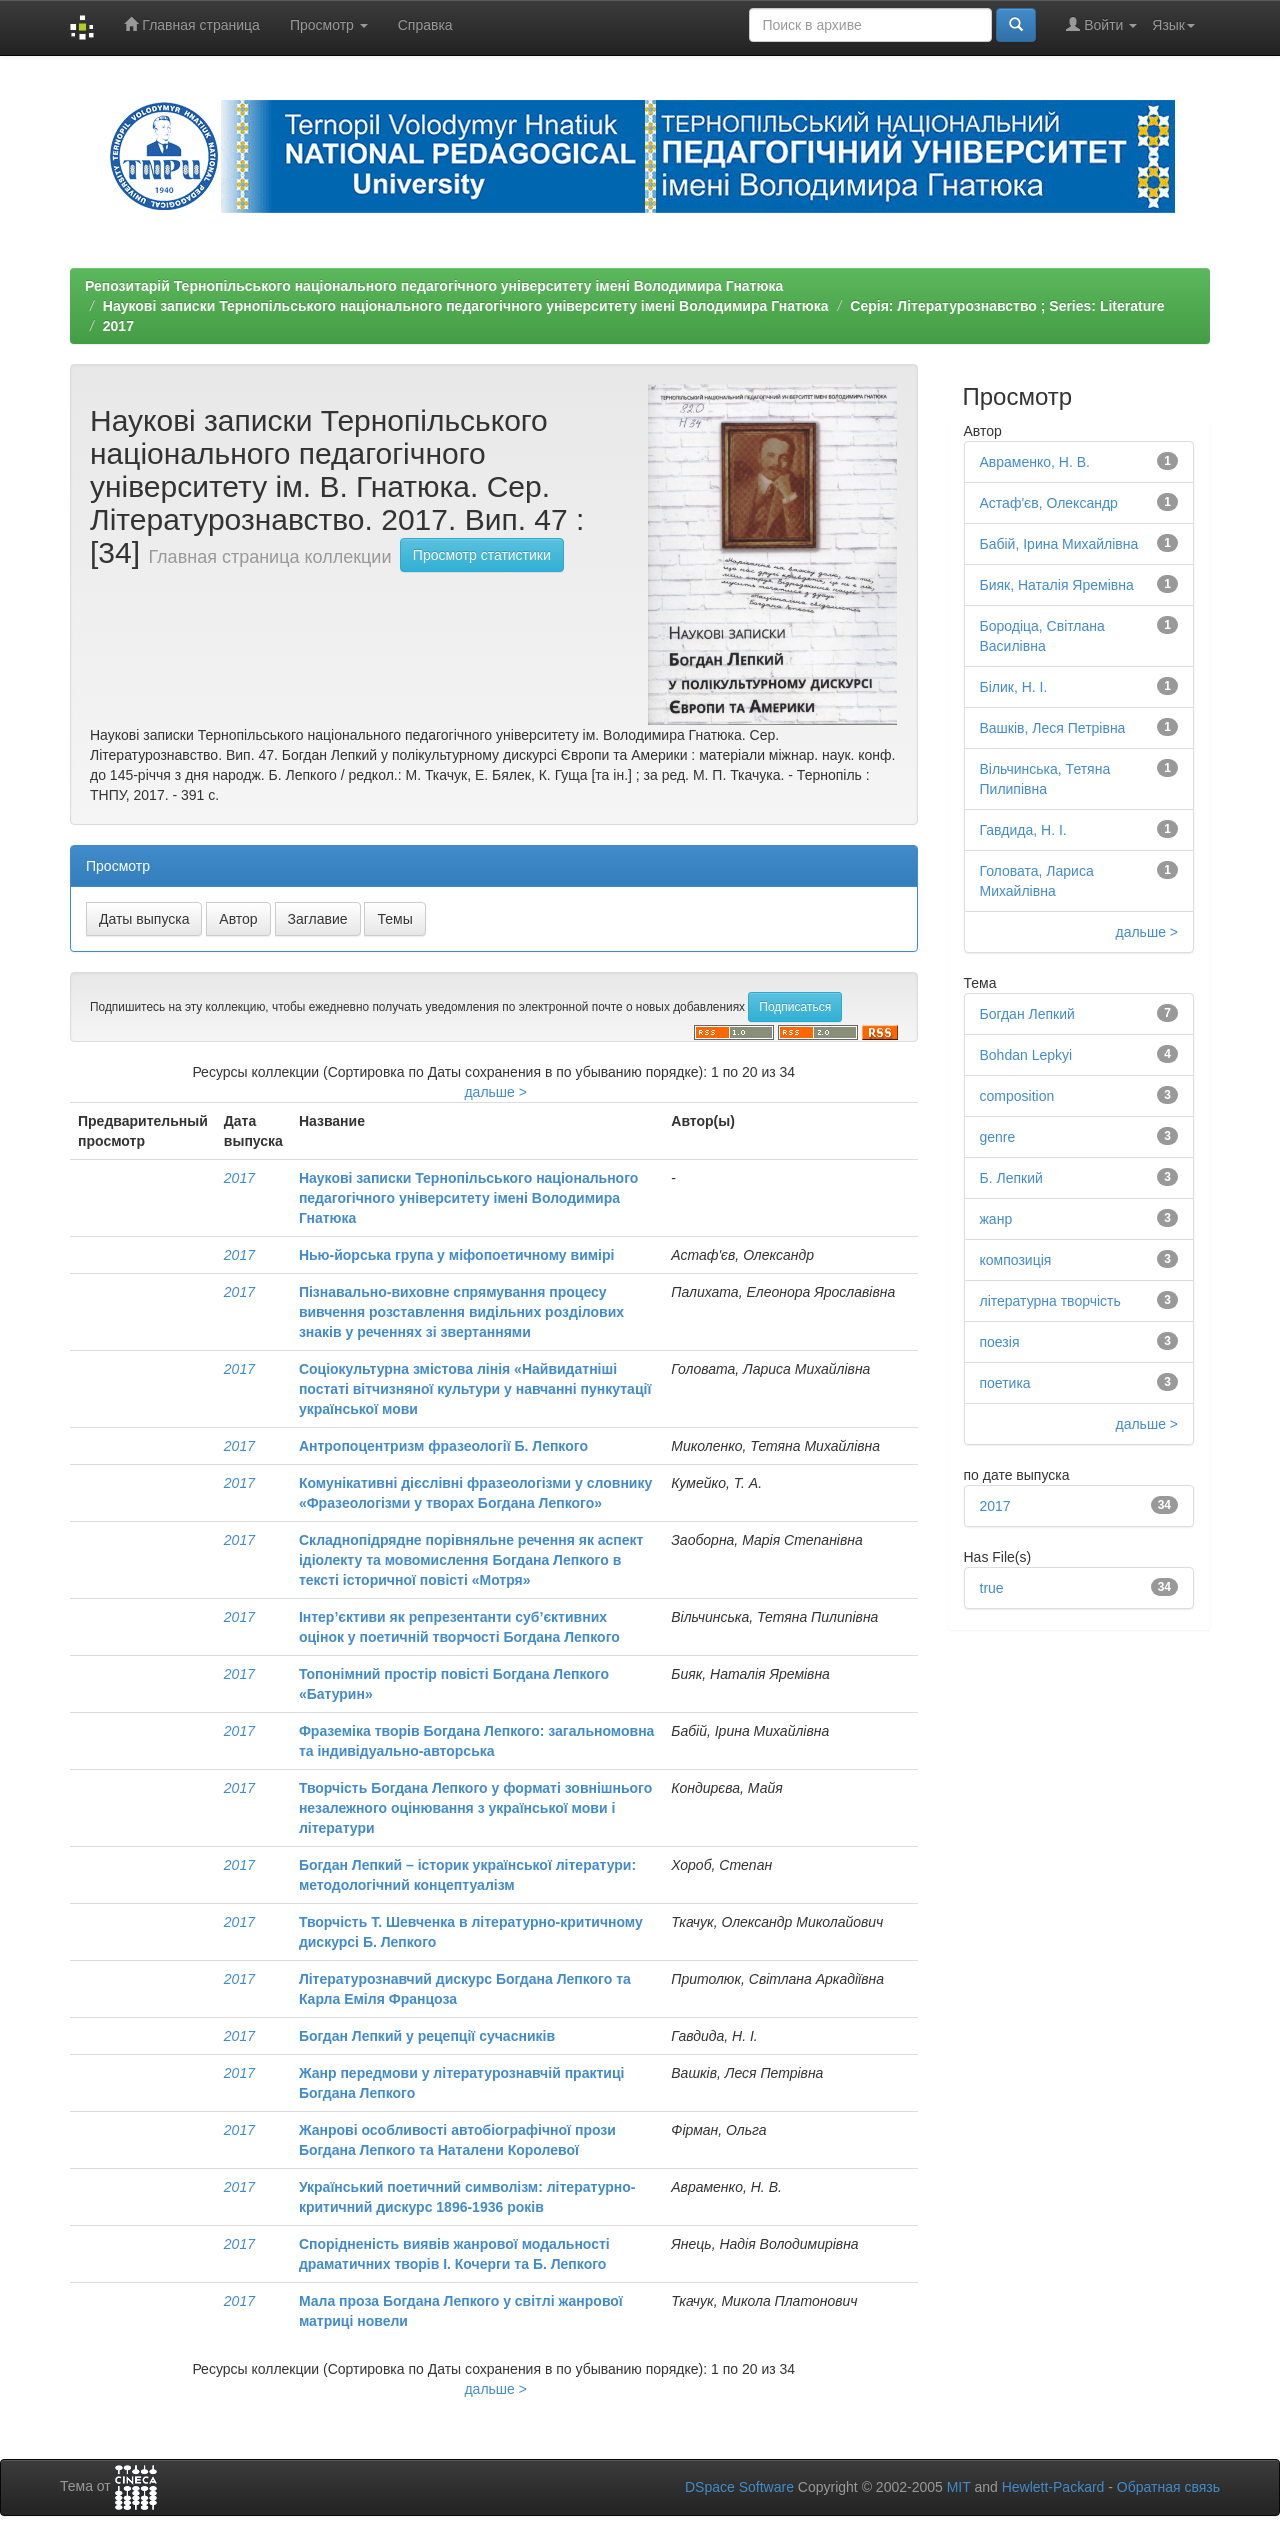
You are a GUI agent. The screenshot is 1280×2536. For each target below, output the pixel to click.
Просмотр (329, 25)
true (992, 1588)
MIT (959, 2487)
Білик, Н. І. (1014, 687)
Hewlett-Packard (1053, 2487)
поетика (1005, 1383)
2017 (118, 326)
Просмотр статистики (482, 555)
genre (998, 1137)
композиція (1016, 1260)
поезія (1000, 1342)
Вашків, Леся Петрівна (1053, 728)
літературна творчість (1050, 1301)
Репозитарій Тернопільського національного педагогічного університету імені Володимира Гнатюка (434, 286)
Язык (1173, 25)
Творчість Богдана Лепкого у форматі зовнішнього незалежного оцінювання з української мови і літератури (475, 1808)
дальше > (495, 1092)
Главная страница (191, 24)
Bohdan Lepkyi (1026, 1055)
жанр (996, 1219)
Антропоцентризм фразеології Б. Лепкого (443, 1446)
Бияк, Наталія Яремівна (1057, 585)
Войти (1101, 24)
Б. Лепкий (1011, 1178)
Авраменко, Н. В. (1035, 462)
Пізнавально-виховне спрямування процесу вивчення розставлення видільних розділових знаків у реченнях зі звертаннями (461, 1312)
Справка (425, 25)
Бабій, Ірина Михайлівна (1059, 544)
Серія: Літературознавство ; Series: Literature (1007, 306)
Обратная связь (1168, 2487)
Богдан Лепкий (1027, 1014)
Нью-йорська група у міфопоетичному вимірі (457, 1255)
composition (1017, 1096)
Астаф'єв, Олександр (1049, 503)
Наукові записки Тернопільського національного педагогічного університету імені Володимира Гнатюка (466, 306)
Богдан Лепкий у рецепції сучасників (427, 2036)
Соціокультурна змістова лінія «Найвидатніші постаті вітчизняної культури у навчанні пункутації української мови (475, 1389)
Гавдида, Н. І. (1023, 830)
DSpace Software (739, 2487)
